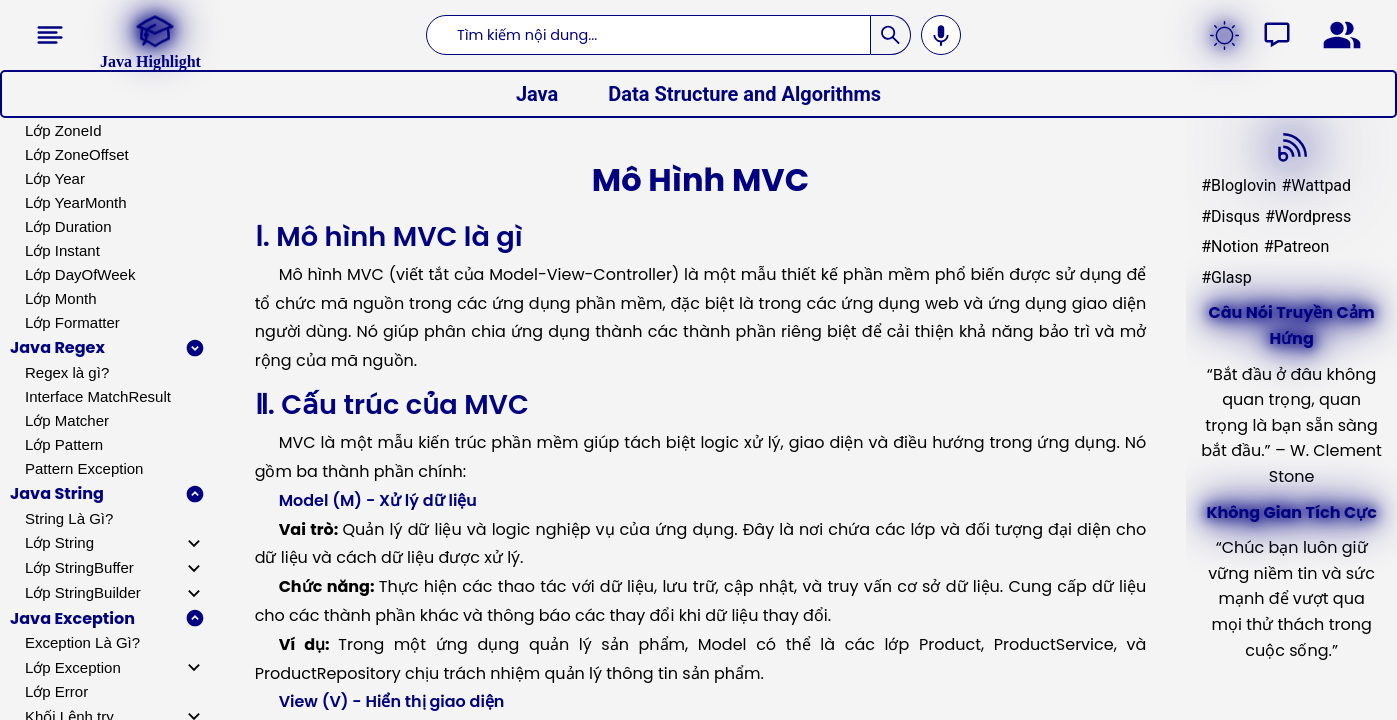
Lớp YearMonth (76, 202)
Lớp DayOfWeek (80, 274)
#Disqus (1230, 216)
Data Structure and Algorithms (744, 94)
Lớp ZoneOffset (77, 154)
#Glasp (1226, 277)
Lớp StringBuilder (83, 592)
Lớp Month (61, 298)
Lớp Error (56, 691)
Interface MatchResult (98, 396)
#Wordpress (1308, 216)
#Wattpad (1316, 185)
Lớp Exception (73, 667)
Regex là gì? (67, 372)
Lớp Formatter (72, 322)
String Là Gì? (69, 518)
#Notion (1229, 246)
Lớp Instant (62, 250)
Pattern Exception (84, 468)
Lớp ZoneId (63, 130)
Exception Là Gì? (82, 642)
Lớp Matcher (67, 420)
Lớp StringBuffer (79, 567)
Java (537, 94)
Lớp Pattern (64, 444)
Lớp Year (55, 178)
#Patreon (1297, 246)
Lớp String (59, 542)
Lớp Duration (68, 226)
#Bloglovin (1238, 185)
